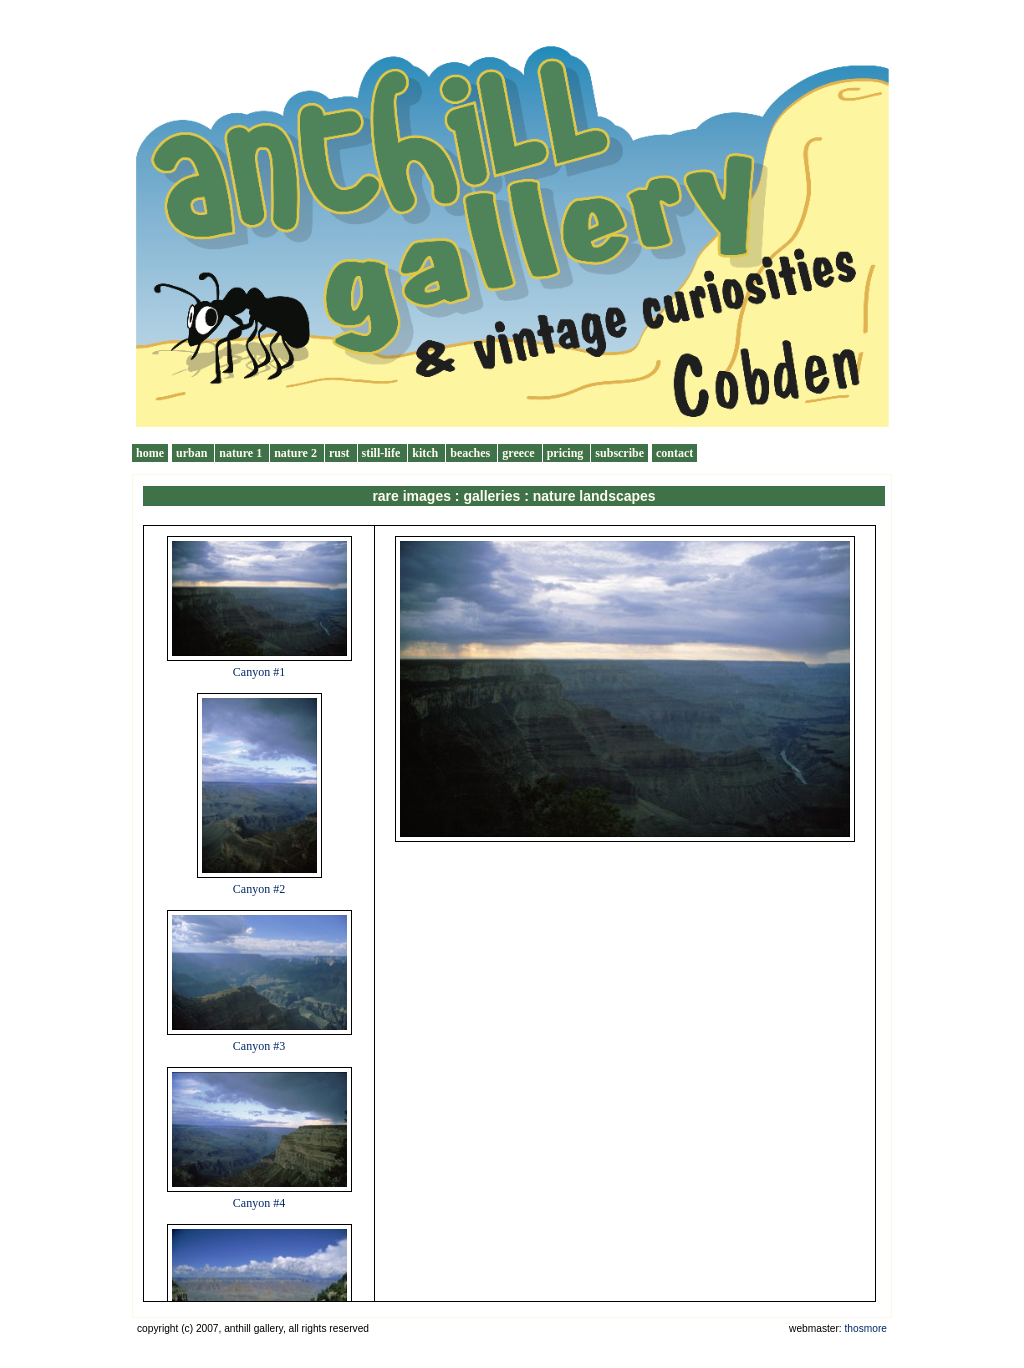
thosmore (866, 1328)
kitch (426, 453)
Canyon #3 (259, 1046)
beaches (471, 453)
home (150, 453)
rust (341, 453)
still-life (383, 453)
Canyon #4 (259, 1203)
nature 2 (297, 453)
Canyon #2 (259, 889)
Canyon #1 (259, 672)
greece (519, 453)
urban (193, 453)
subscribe (619, 453)
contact (674, 453)
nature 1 (242, 453)
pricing (567, 453)
